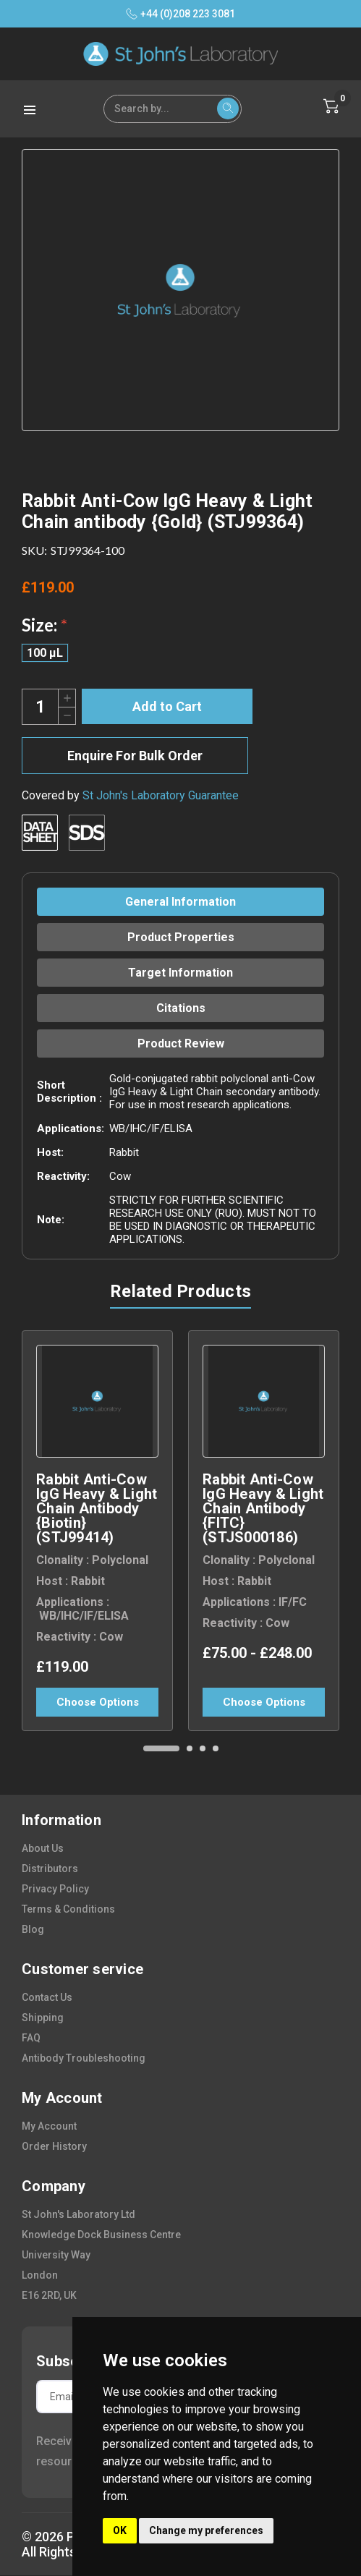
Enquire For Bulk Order (135, 755)
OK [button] (120, 2530)
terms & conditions (68, 1909)
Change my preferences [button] (206, 2530)
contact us (47, 1997)
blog (33, 1929)
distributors (50, 1868)
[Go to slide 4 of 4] (215, 1748)
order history (54, 2146)
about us (43, 1848)
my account (49, 2126)
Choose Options (97, 1702)
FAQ (31, 2038)
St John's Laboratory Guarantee (160, 795)
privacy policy (55, 1889)
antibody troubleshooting (83, 2058)
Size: (44, 624)
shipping (43, 2017)
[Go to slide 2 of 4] (189, 1748)
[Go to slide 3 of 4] (202, 1748)
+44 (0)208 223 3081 (180, 14)
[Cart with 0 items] (331, 106)
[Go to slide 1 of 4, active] (161, 1748)
